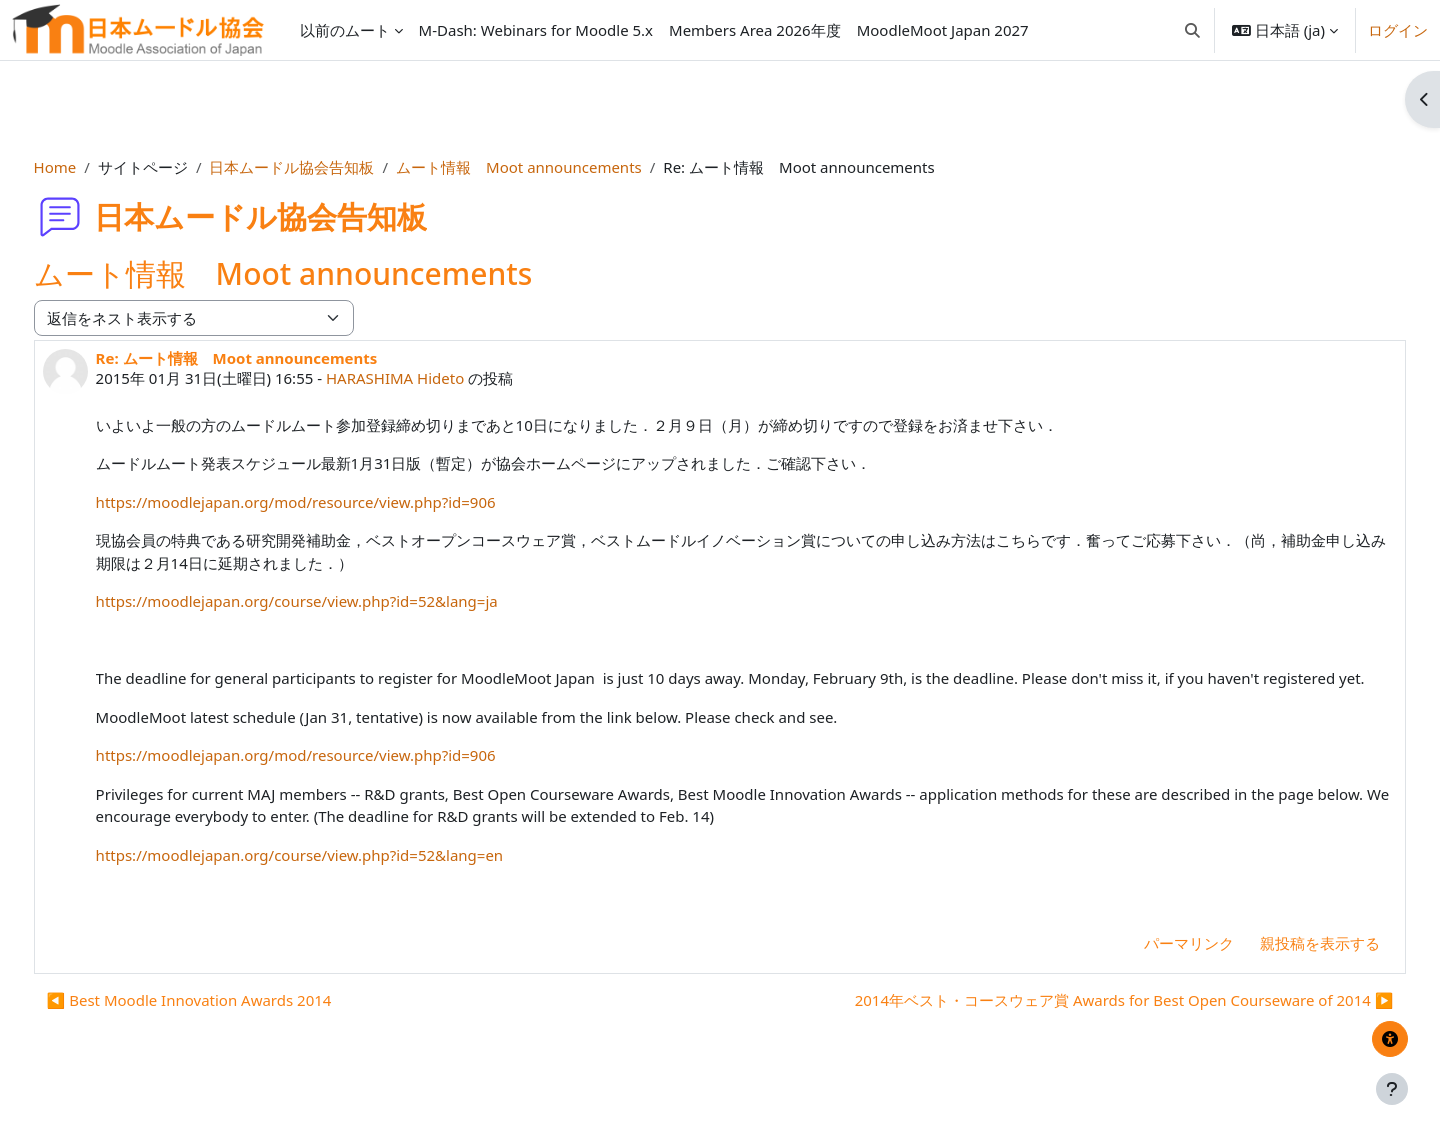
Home (92, 167)
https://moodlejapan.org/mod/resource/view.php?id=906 (333, 502)
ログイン (1398, 30)
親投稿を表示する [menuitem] (1283, 965)
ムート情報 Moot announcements (556, 167)
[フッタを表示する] (1392, 1089)
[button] (1192, 30)
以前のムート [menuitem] (345, 30)
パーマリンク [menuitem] (1152, 965)
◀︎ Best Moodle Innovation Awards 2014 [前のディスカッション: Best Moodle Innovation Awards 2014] (226, 1023)
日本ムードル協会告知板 (329, 167)
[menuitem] (536, 30)
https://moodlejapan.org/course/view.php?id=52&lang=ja (334, 601)
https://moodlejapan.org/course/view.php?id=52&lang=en (337, 877)
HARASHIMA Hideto (432, 378)
